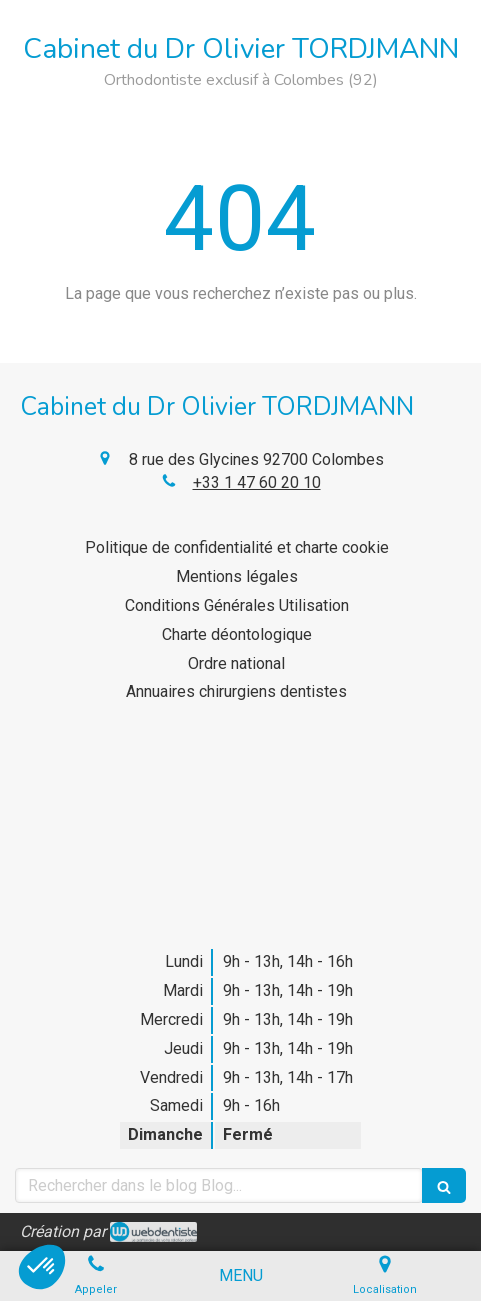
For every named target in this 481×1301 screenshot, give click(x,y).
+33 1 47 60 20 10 (257, 482)
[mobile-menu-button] (241, 1276)
